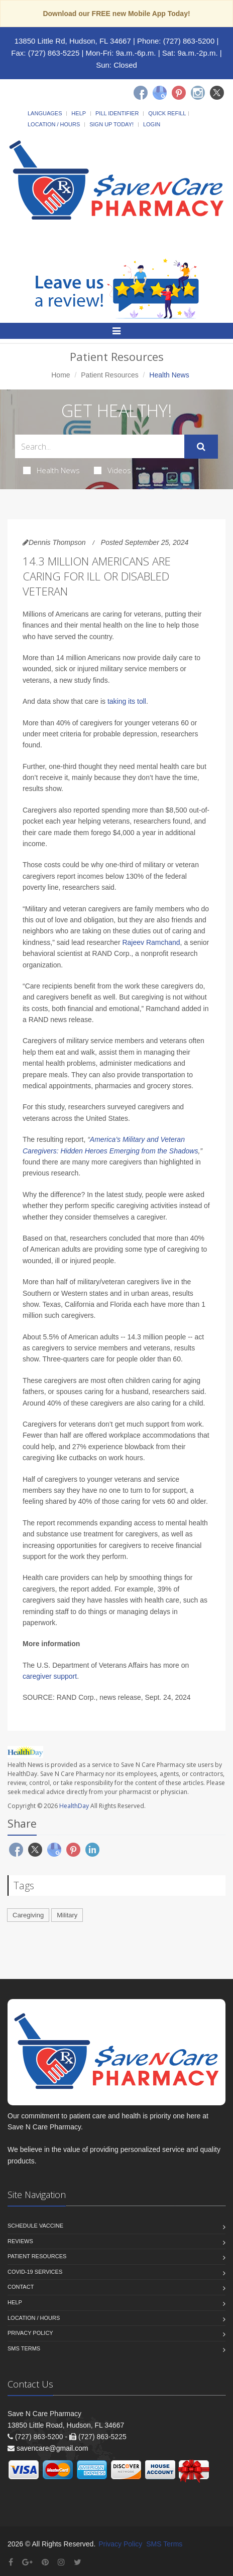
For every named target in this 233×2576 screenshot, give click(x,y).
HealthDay (74, 1806)
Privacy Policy (30, 2333)
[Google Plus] (27, 2562)
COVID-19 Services (35, 2272)
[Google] (160, 93)
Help (78, 113)
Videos (112, 470)
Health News (51, 470)
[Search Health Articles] (99, 446)
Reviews (20, 2241)
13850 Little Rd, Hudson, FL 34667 (73, 41)
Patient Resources (109, 375)
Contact (21, 2287)
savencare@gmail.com (52, 2448)
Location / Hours (54, 124)
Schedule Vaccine (35, 2226)
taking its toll (126, 701)
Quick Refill (167, 113)
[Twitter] (217, 93)
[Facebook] (141, 93)
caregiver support (50, 1676)
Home (60, 375)
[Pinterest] (179, 93)
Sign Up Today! (111, 124)
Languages (45, 113)
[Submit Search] (201, 447)
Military (67, 1915)
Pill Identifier (117, 113)
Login (151, 124)
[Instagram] (198, 93)
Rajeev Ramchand (151, 942)
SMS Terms (24, 2348)
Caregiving (28, 1915)
